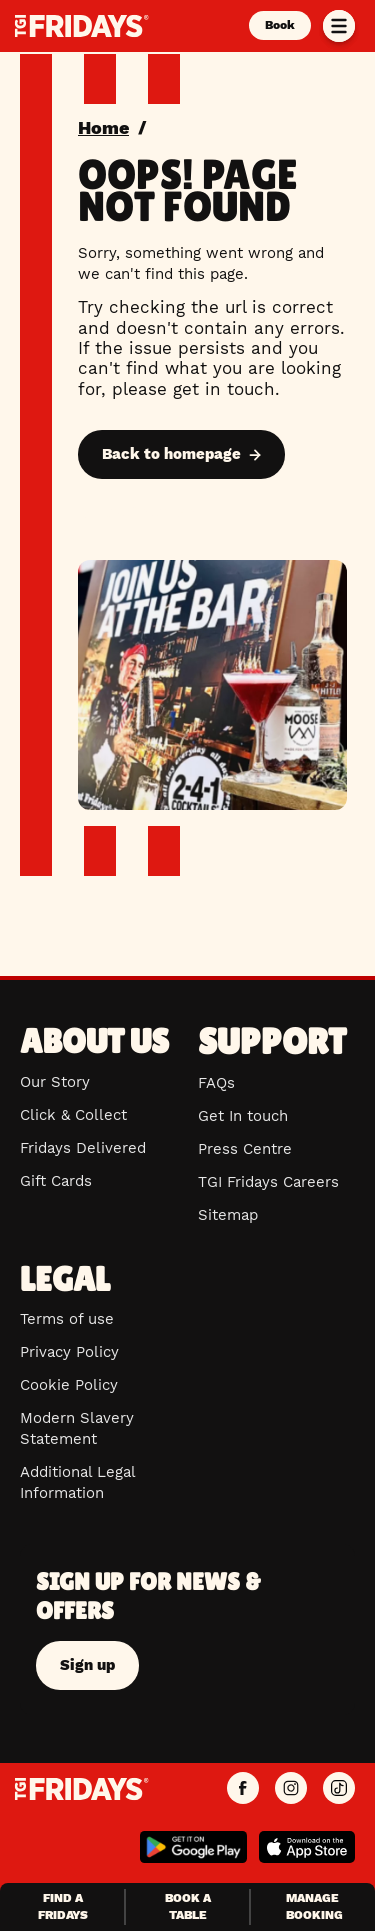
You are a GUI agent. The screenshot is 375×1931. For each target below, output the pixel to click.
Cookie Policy (69, 1385)
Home (103, 127)
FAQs (216, 1083)
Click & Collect (73, 1115)
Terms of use (67, 1319)
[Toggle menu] (339, 26)
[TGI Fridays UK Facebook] (243, 1789)
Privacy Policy (69, 1352)
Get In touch (243, 1116)
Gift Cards (56, 1181)
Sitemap (228, 1215)
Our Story (55, 1082)
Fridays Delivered (83, 1148)
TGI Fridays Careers (268, 1182)
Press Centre (245, 1149)
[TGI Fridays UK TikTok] (339, 1789)
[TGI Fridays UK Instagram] (291, 1789)
